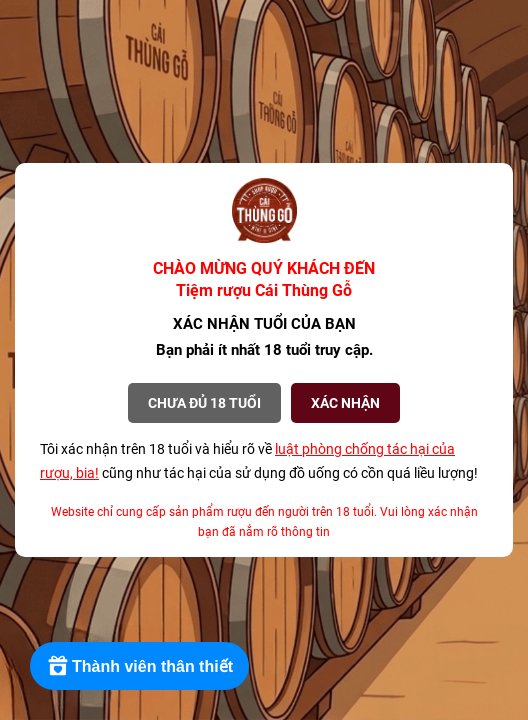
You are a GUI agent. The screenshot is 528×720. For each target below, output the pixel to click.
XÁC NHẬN (345, 403)
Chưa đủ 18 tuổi (204, 403)
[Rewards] (139, 666)
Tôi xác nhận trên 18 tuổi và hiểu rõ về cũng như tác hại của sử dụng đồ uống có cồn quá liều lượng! (259, 461)
